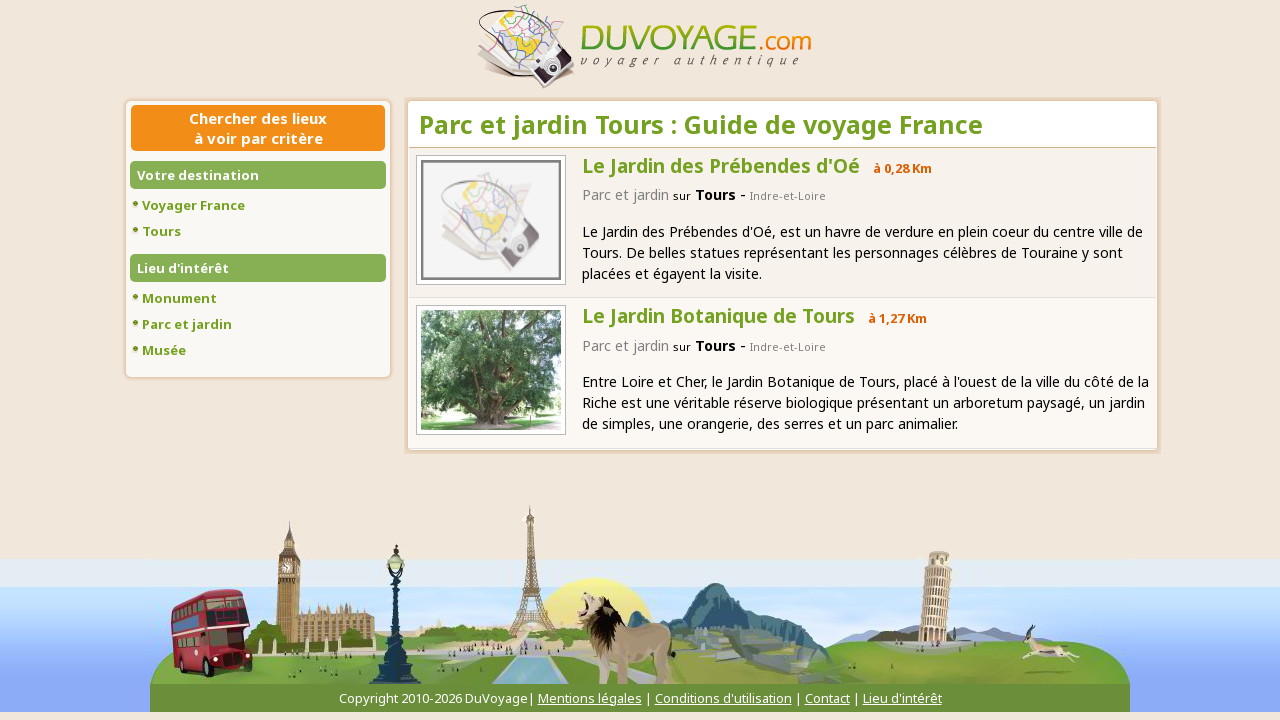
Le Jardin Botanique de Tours (718, 316)
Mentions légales (590, 698)
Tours (161, 231)
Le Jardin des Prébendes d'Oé (721, 166)
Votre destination (198, 175)
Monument (179, 298)
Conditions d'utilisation (723, 698)
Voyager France (193, 205)
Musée (164, 350)
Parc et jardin (187, 324)
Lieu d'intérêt (183, 268)
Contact (827, 698)
